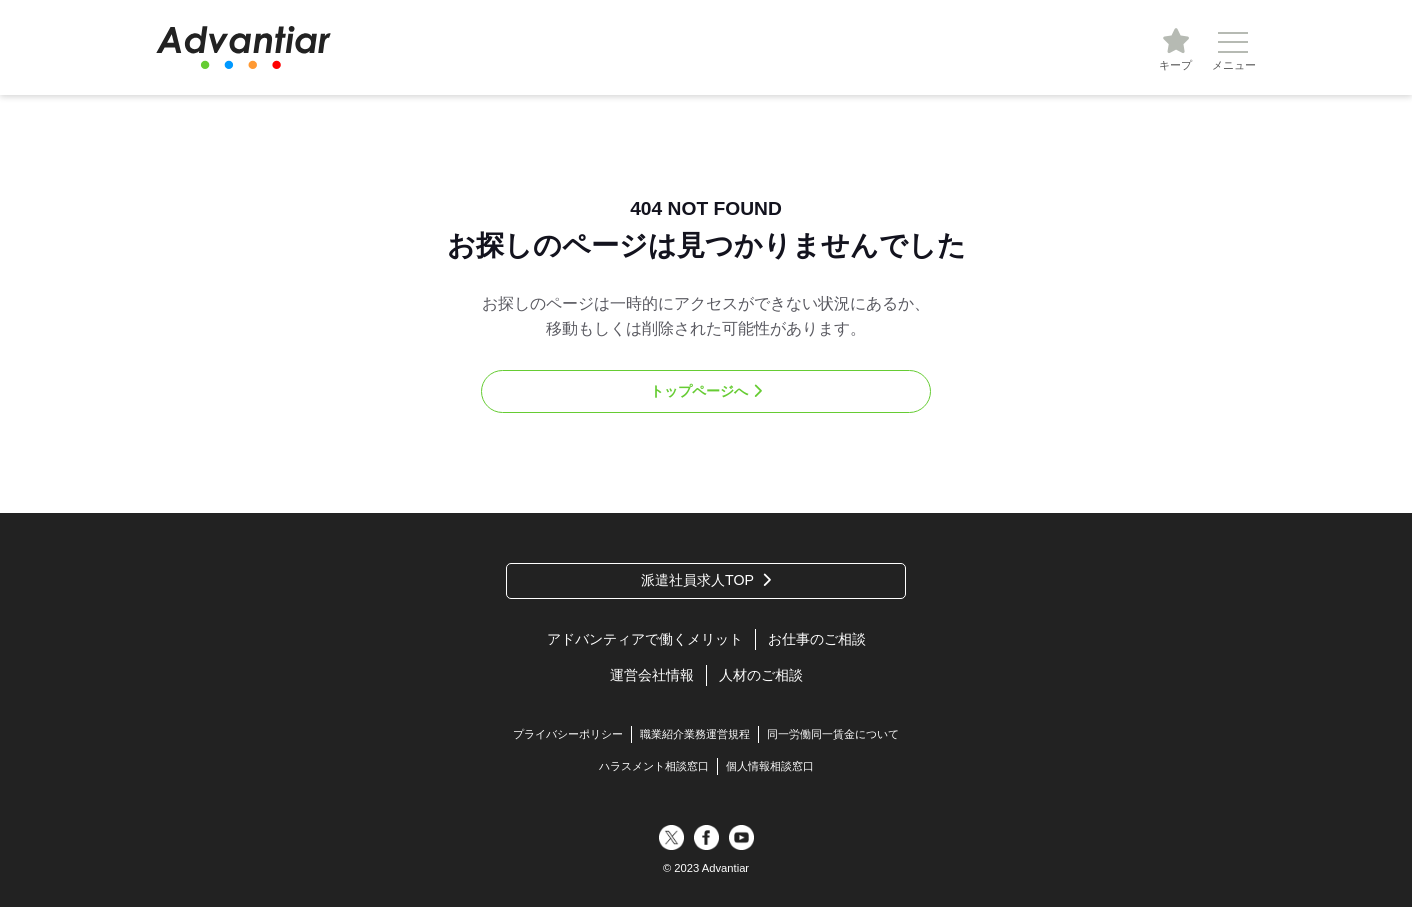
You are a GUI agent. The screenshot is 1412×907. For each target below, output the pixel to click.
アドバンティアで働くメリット (645, 639)
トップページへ (699, 391)
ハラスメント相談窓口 (654, 766)
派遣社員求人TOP (697, 580)
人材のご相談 (761, 675)
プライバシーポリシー (568, 734)
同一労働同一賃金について (833, 734)
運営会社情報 (652, 675)
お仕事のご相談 (817, 639)
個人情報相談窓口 (770, 766)
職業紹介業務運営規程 (695, 734)
